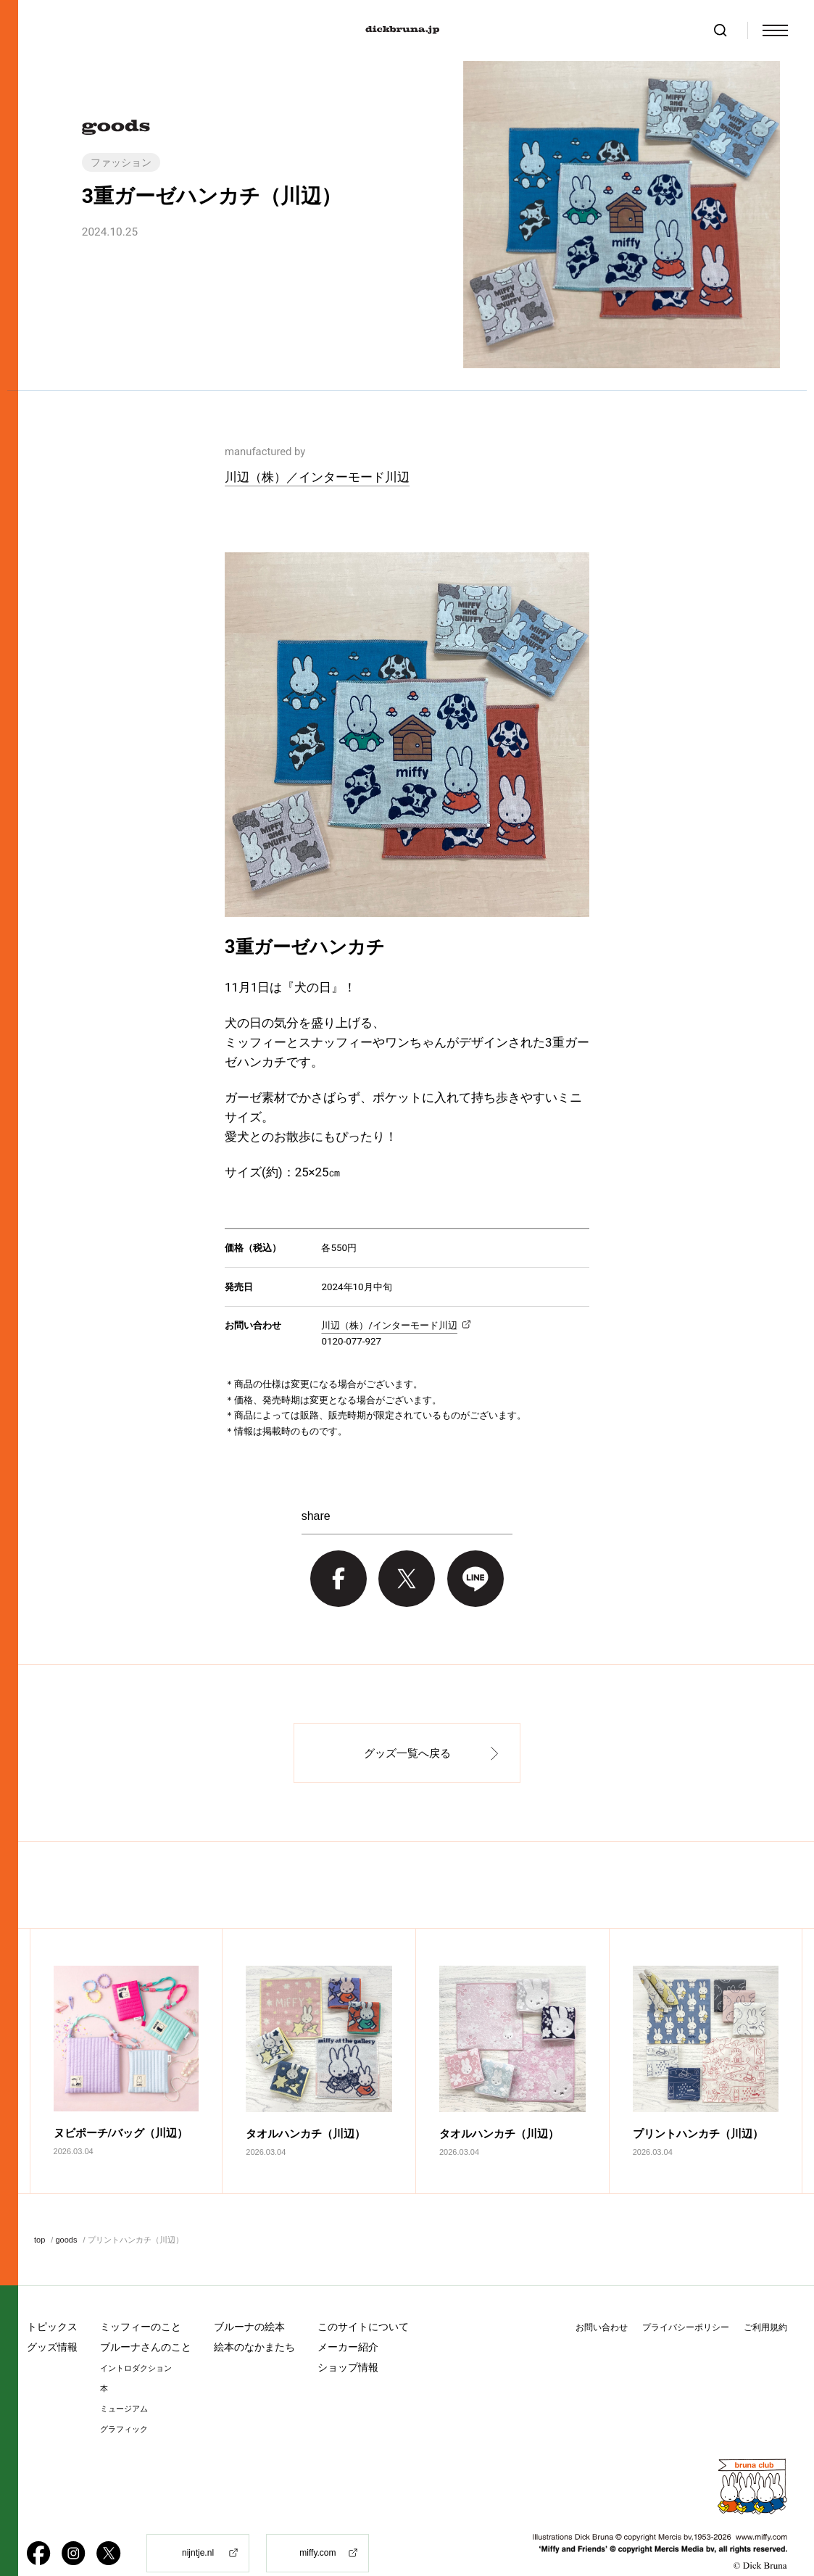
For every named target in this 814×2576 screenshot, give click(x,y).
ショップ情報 (347, 2339)
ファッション (121, 162)
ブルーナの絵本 (249, 2298)
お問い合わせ (602, 2299)
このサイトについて (363, 2298)
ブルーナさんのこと (145, 2318)
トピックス (52, 2298)
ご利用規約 (765, 2299)
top (39, 2211)
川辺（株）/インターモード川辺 (389, 1325)
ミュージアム (124, 2380)
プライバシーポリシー (685, 2299)
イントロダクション (136, 2340)
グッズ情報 (52, 2318)
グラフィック (124, 2401)
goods (66, 2211)
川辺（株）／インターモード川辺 (317, 477)
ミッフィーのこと (140, 2298)
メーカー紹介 (347, 2318)
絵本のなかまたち (254, 2318)
